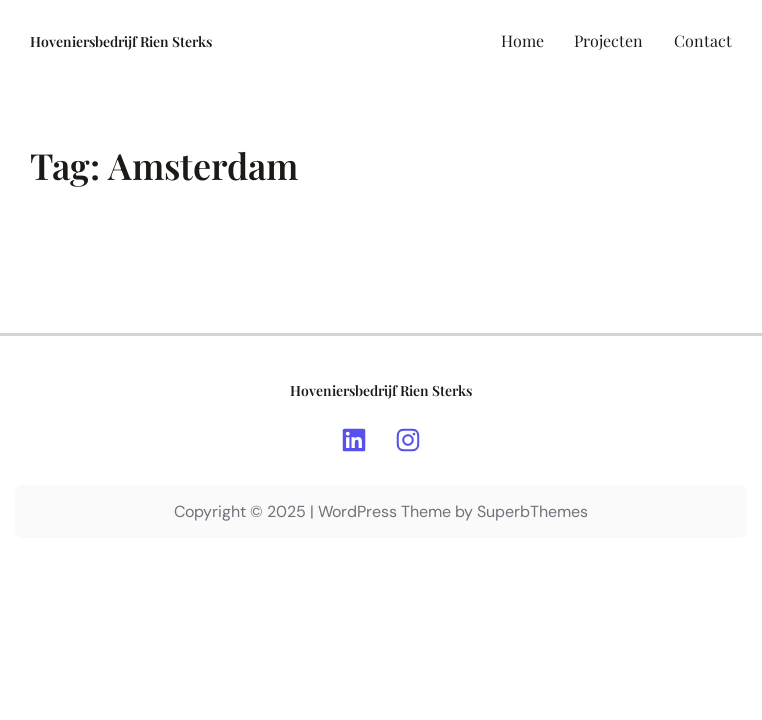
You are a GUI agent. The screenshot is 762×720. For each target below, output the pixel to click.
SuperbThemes (532, 511)
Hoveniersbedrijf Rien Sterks (121, 41)
